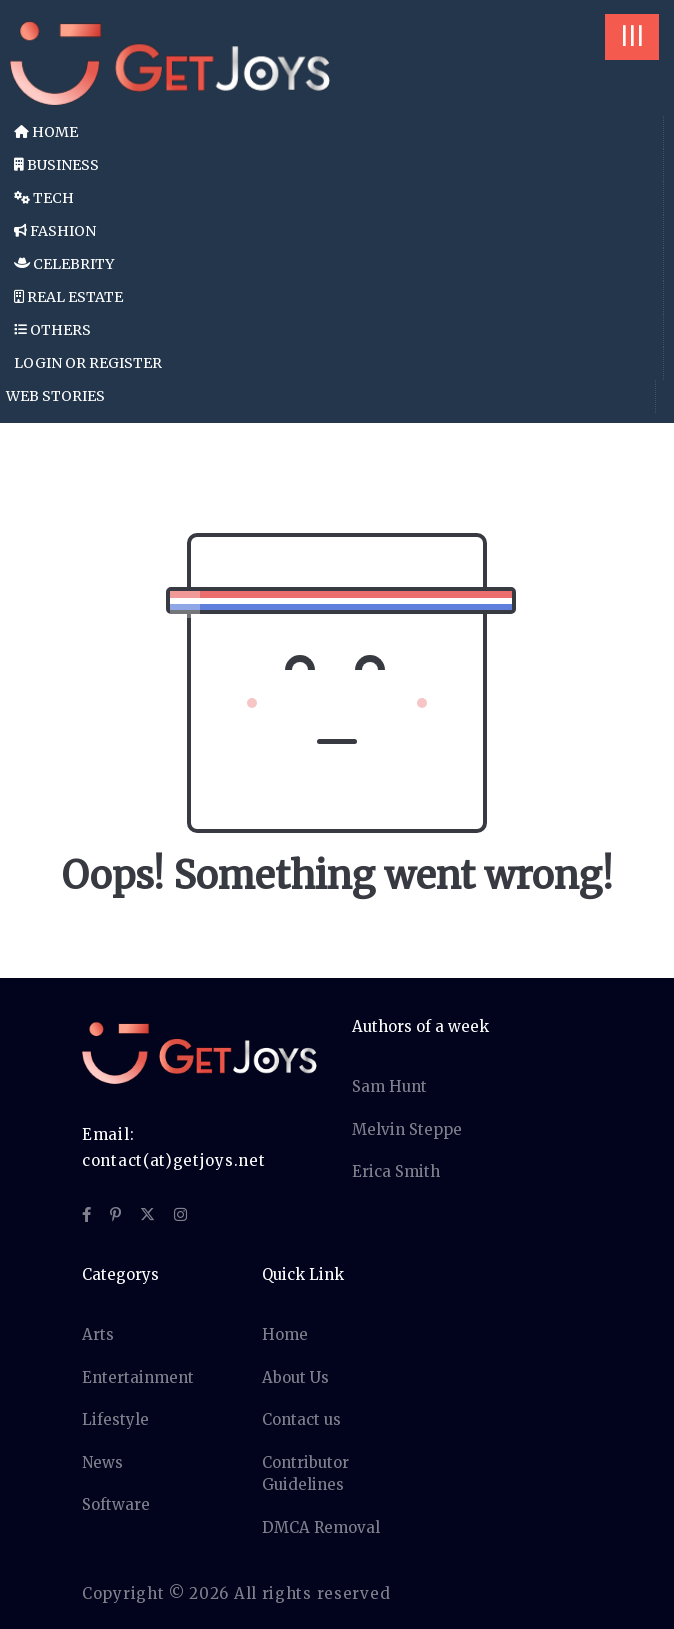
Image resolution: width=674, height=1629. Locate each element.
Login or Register (88, 363)
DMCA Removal (321, 1527)
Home (46, 132)
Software (116, 1504)
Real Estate (68, 297)
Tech (44, 198)
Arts (98, 1334)
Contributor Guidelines (305, 1474)
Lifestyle (115, 1419)
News (102, 1462)
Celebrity (64, 264)
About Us (295, 1377)
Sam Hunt (389, 1086)
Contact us (301, 1419)
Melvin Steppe (407, 1129)
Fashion (55, 231)
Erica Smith (396, 1171)
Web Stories (55, 396)
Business (56, 165)
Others (52, 330)
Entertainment (138, 1377)
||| (632, 36)
